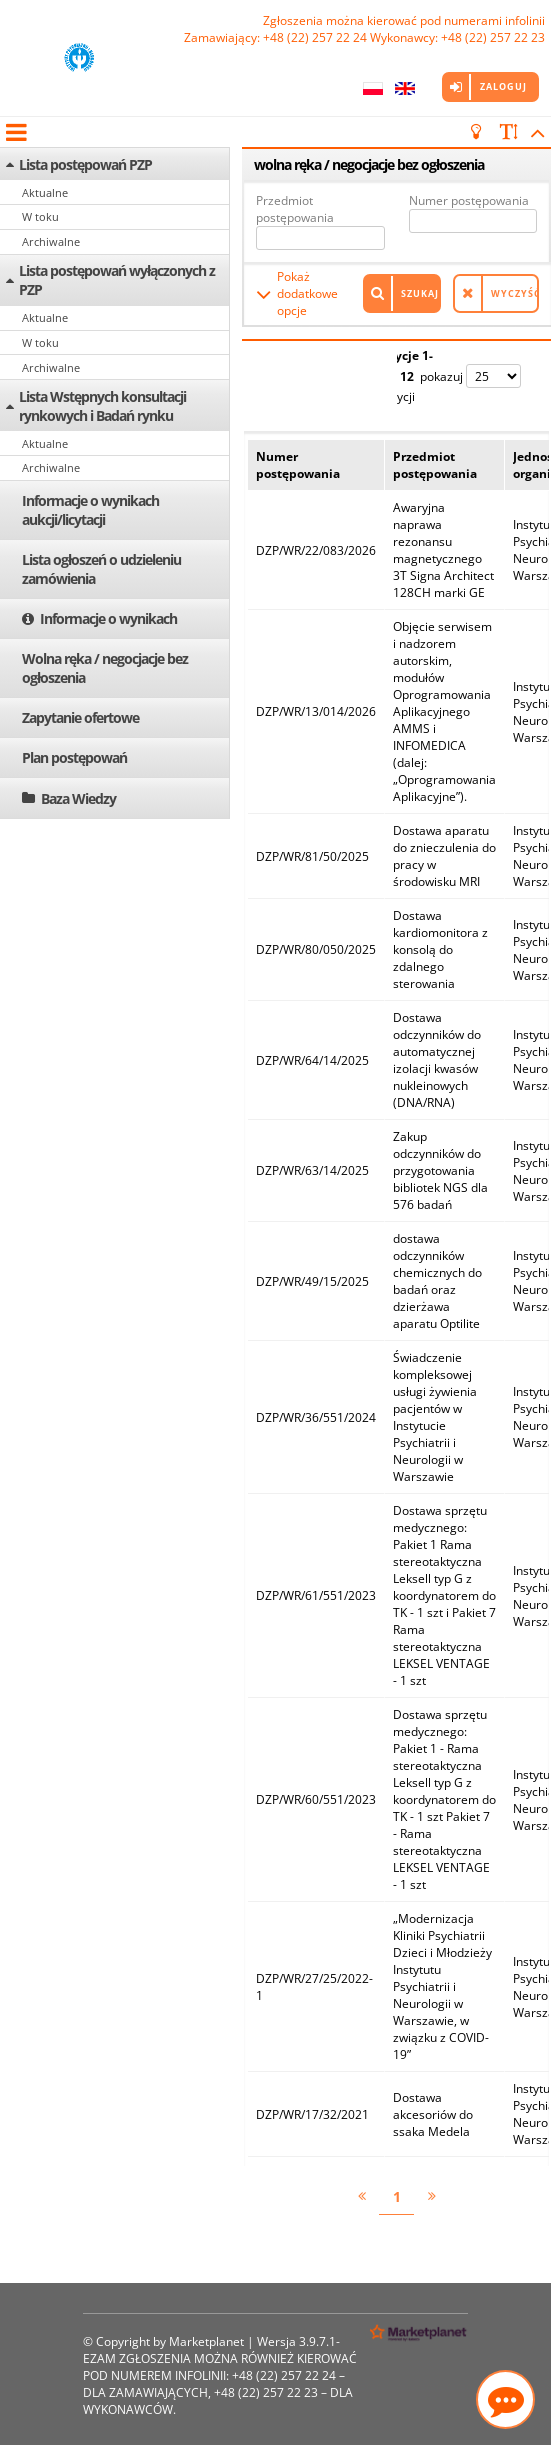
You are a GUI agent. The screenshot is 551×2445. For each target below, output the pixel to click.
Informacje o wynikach (108, 618)
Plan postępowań (74, 757)
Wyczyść (515, 293)
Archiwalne (51, 241)
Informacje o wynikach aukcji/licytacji (90, 510)
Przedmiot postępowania (295, 209)
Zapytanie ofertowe (80, 717)
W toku (40, 216)
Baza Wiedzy (78, 798)
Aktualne (45, 192)
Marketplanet (206, 2341)
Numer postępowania (469, 200)
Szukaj (420, 293)
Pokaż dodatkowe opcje (307, 293)
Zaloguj (503, 86)
